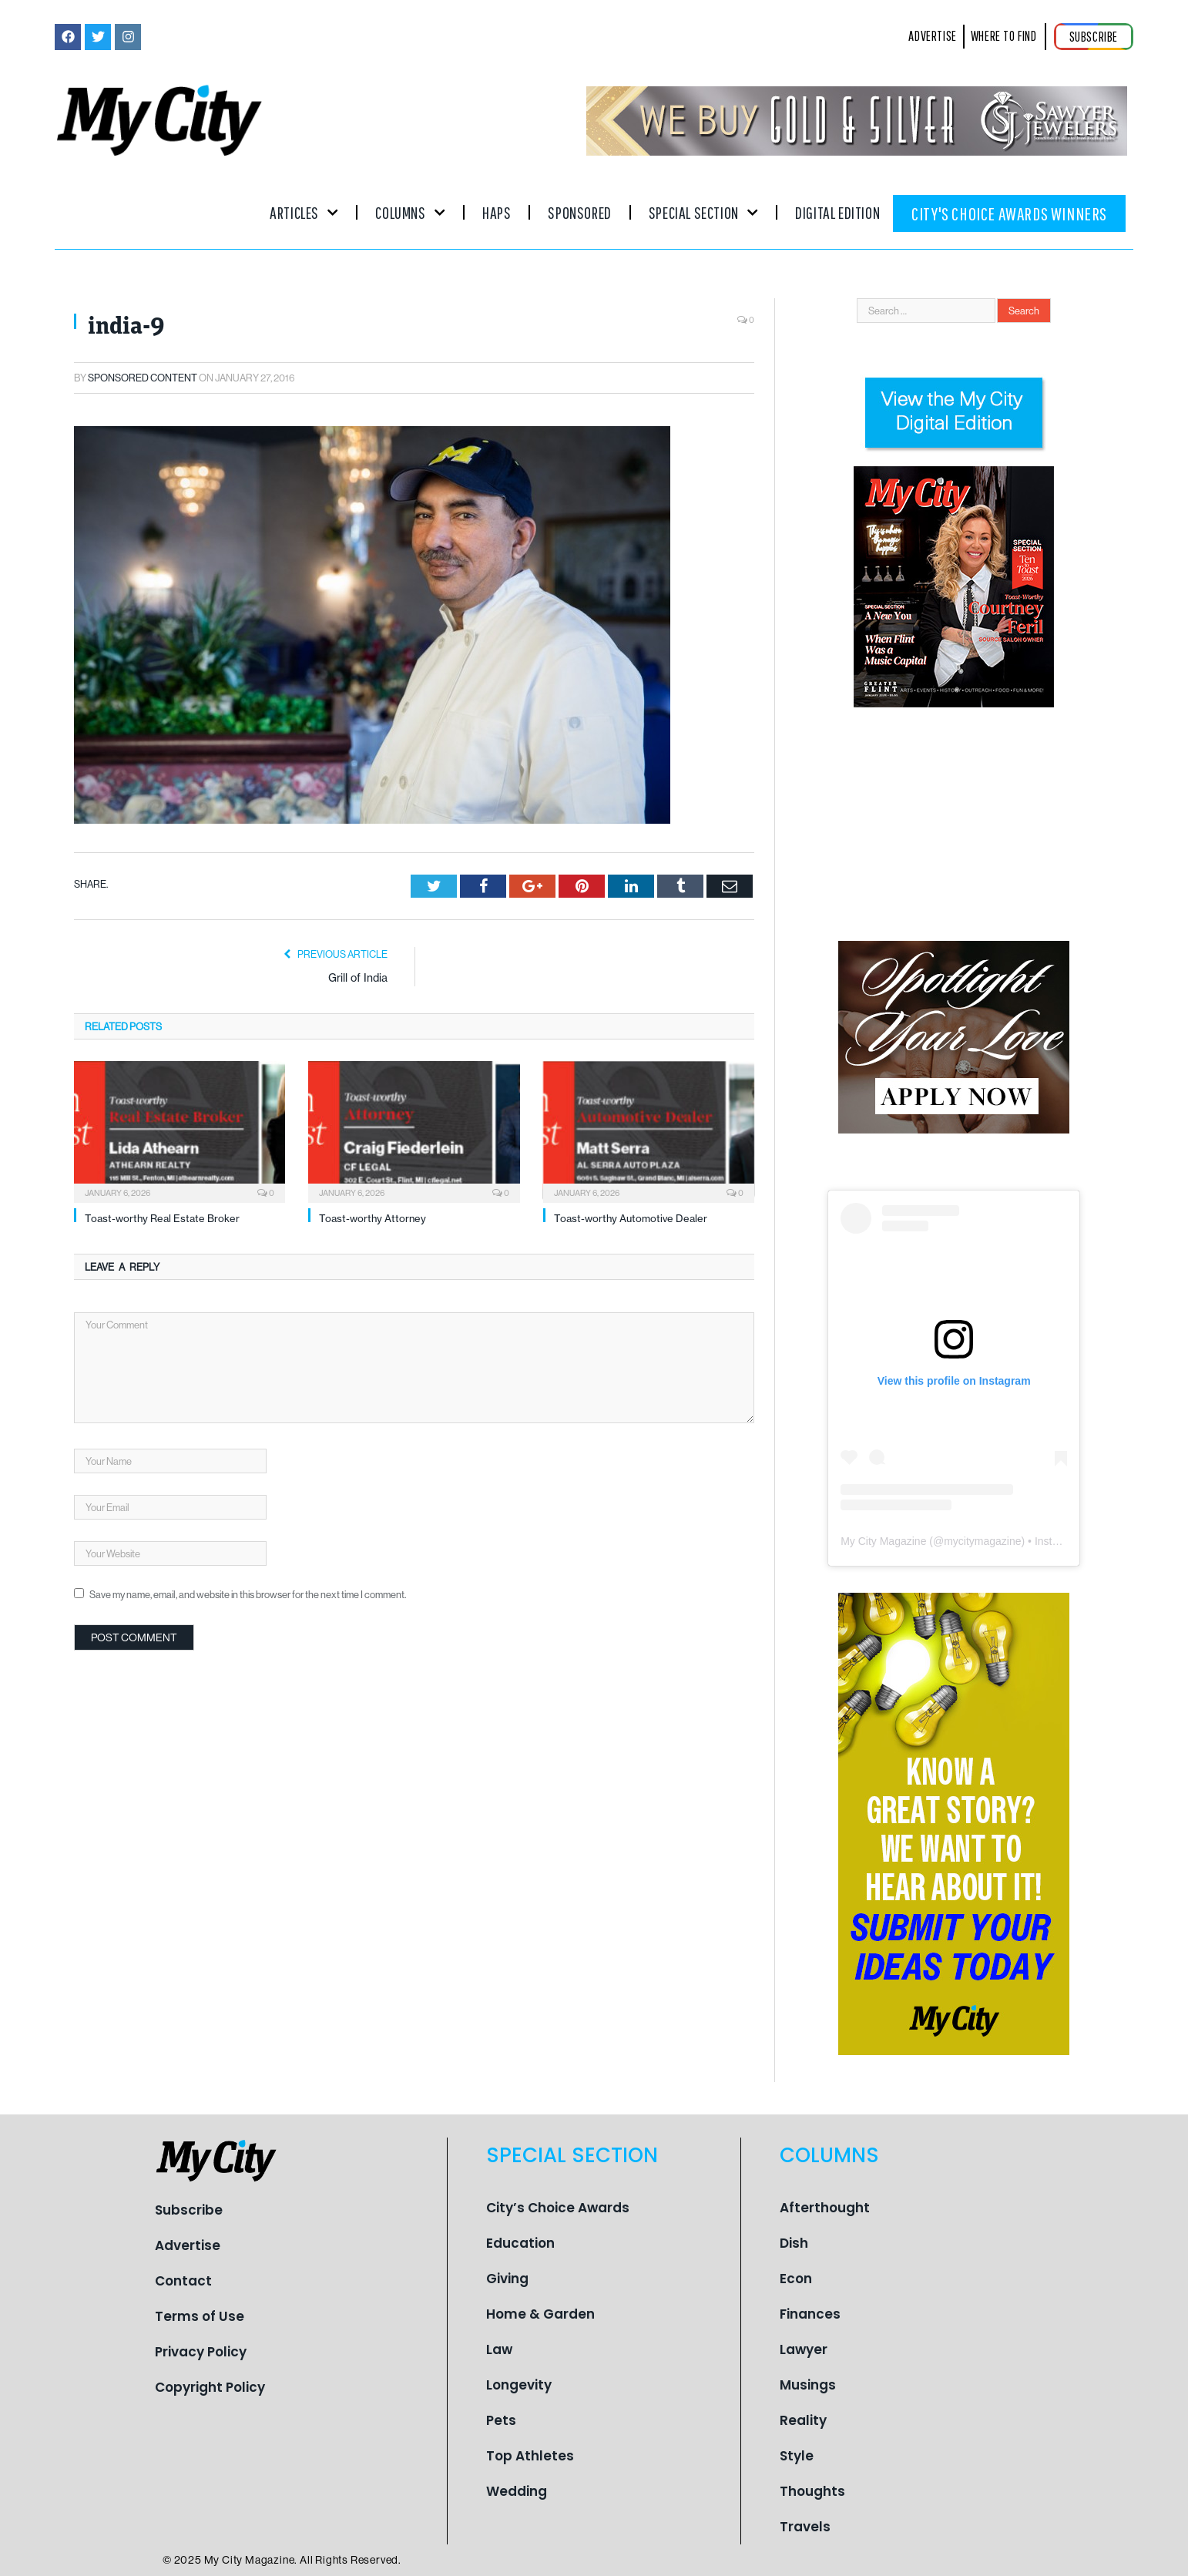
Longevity (519, 2385)
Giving (507, 2278)
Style (797, 2456)
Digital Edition (837, 212)
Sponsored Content (142, 377)
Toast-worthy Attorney (372, 1218)
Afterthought (825, 2207)
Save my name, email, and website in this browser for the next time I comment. (247, 1594)
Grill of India (358, 978)
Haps (496, 212)
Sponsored (579, 212)
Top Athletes (530, 2456)
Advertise (187, 2245)
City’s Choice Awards (557, 2207)
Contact (183, 2281)
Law (499, 2349)
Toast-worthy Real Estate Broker (162, 1218)
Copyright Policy (210, 2387)
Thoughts (812, 2491)
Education (520, 2243)
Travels (805, 2526)
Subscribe (189, 2210)
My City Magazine (883, 1541)
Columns (410, 212)
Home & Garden (540, 2314)
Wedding (516, 2491)
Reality (803, 2420)
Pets (501, 2420)
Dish (794, 2243)
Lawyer (803, 2349)
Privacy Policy (201, 2352)
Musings (808, 2385)
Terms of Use (199, 2316)
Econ (796, 2278)
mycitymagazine (982, 1541)
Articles (304, 212)
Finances (810, 2314)
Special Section (703, 212)
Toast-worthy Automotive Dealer (630, 1218)
